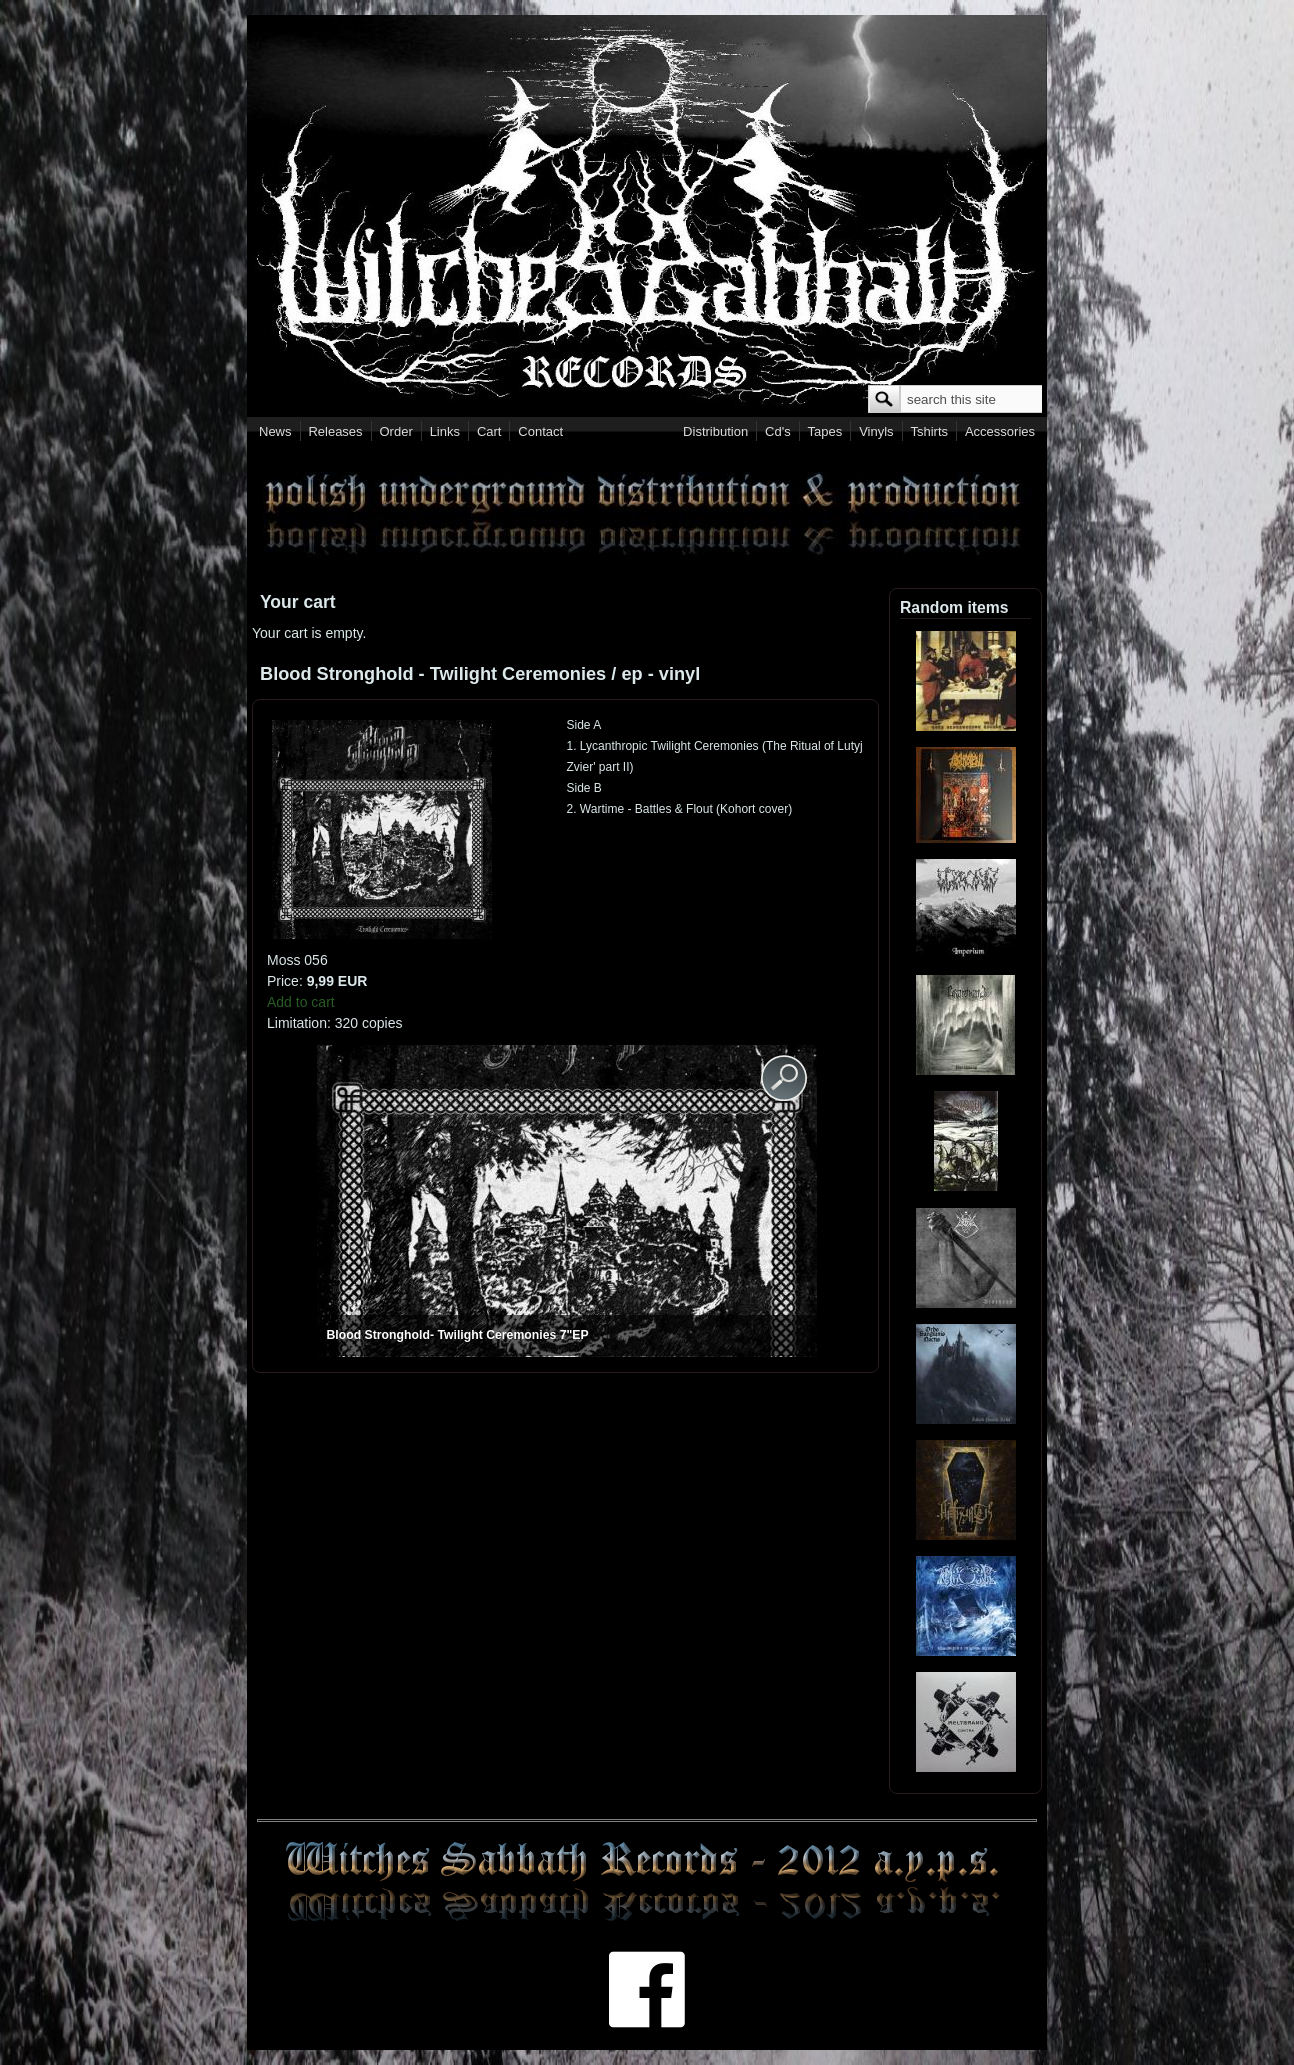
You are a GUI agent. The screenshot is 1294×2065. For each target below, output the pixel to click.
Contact (540, 431)
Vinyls (876, 431)
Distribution (715, 431)
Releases (335, 431)
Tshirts (929, 431)
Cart (489, 431)
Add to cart (301, 1002)
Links (445, 431)
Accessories (1000, 431)
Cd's (778, 431)
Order (396, 431)
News (275, 431)
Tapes (825, 431)
